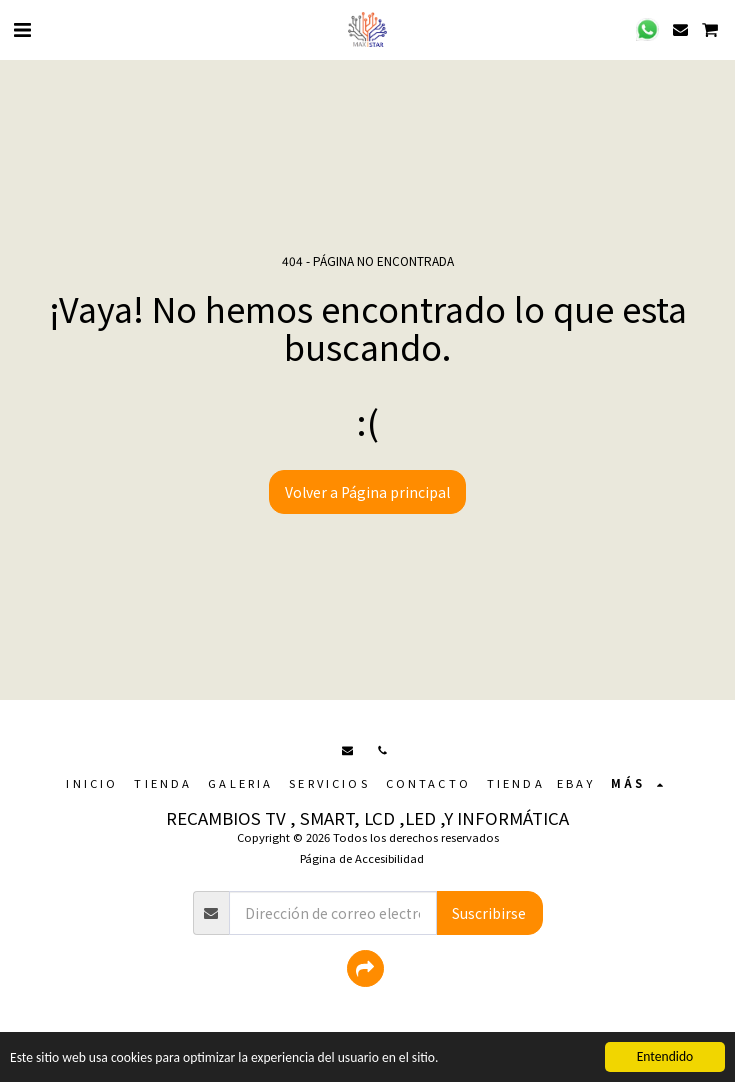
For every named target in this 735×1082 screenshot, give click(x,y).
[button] (22, 28)
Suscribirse (489, 913)
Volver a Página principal (367, 492)
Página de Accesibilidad (362, 858)
